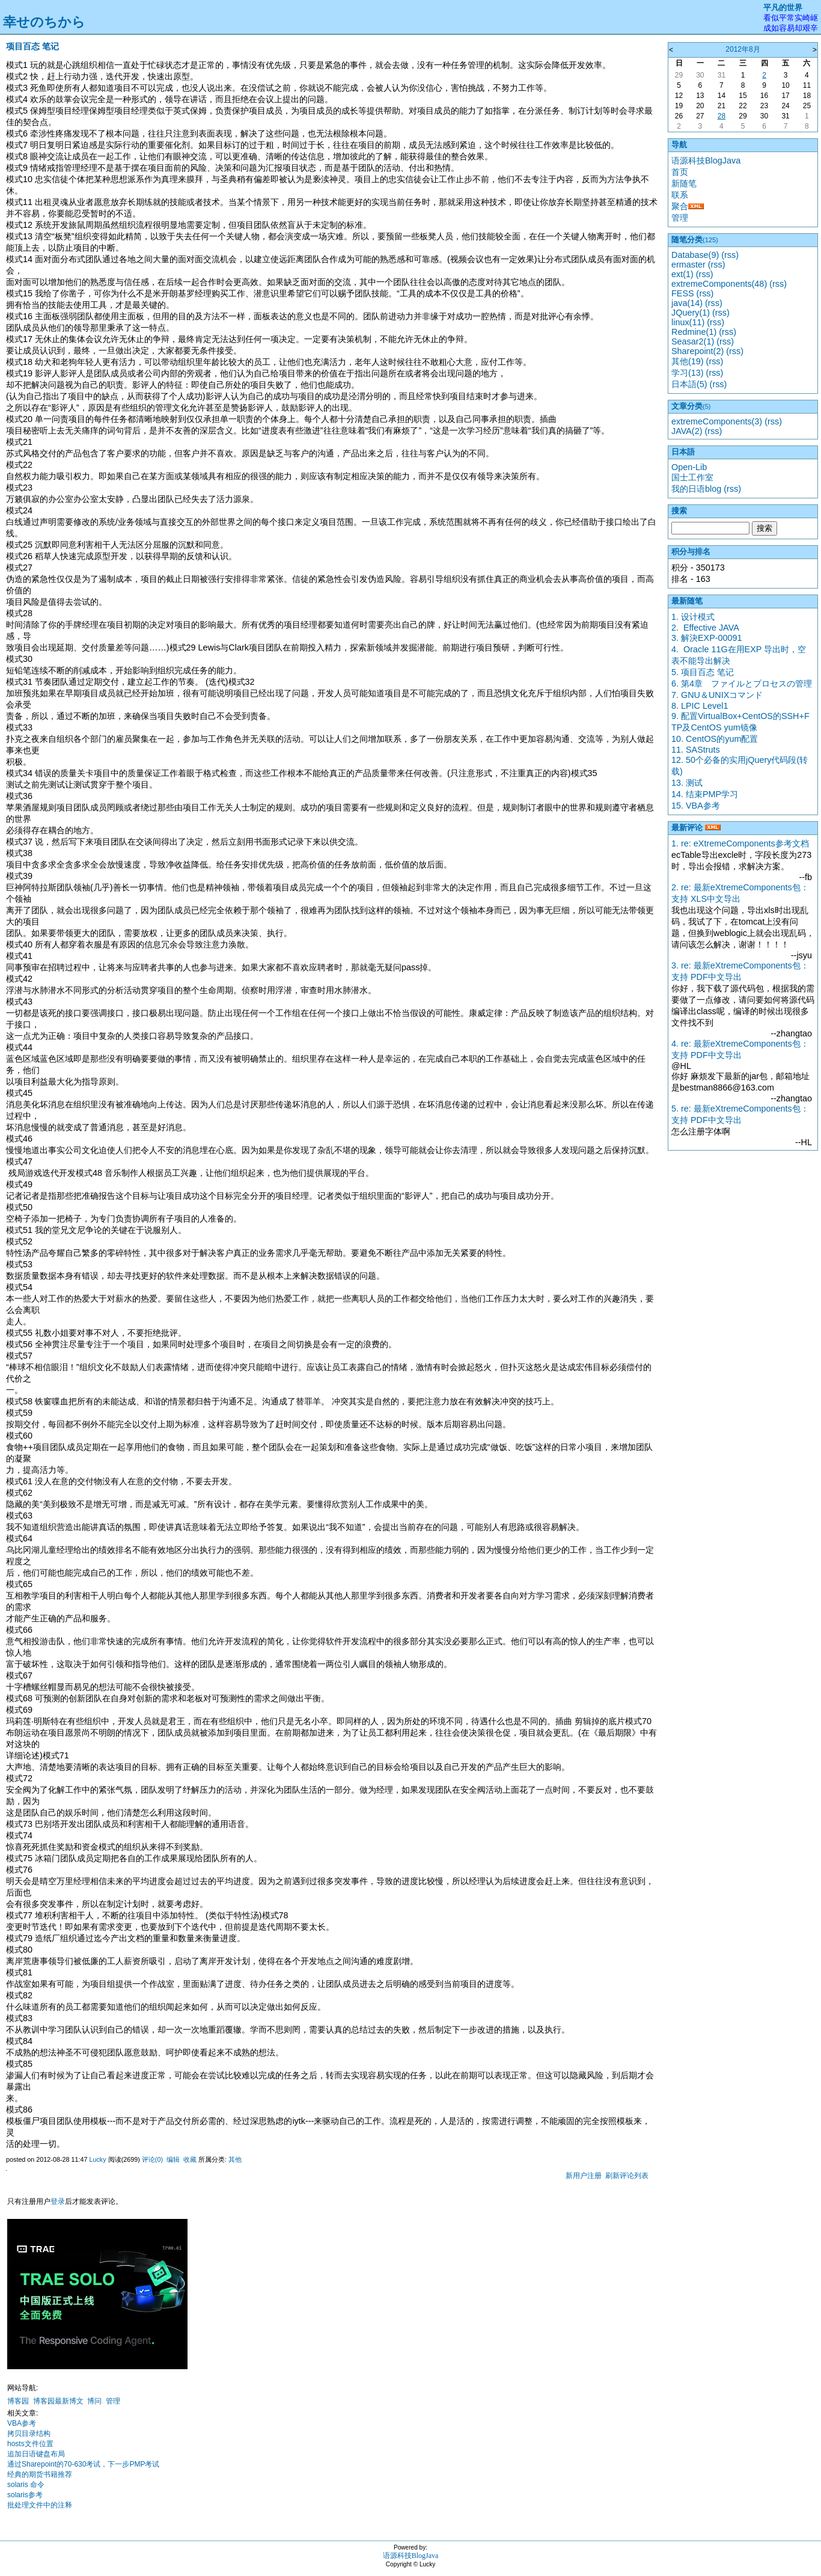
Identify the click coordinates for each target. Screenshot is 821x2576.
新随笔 (684, 183)
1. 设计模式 (693, 617)
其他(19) (687, 361)
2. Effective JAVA (705, 627)
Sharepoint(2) (697, 351)
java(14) (687, 303)
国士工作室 (692, 477)
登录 (57, 2201)
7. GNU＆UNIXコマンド (717, 695)
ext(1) (682, 274)
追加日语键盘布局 (36, 2454)
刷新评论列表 (627, 2175)
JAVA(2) (686, 431)
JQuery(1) (690, 312)
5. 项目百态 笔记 (702, 672)
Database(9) (695, 255)
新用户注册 (584, 2175)
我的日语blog (696, 489)
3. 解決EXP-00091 (706, 638)
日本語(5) (689, 384)
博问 (94, 2401)
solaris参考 (25, 2495)
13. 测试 (687, 783)
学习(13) (687, 373)
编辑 (173, 2159)
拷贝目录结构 (28, 2433)
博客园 (18, 2401)
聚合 (679, 206)
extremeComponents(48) (719, 284)
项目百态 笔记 (32, 46)
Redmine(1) (693, 332)
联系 (679, 195)
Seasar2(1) (692, 341)
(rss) (730, 255)
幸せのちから (44, 21)
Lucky (97, 2159)
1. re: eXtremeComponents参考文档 (740, 843)
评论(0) (152, 2159)
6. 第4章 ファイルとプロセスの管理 (741, 683)
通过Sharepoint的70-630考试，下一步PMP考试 (83, 2464)
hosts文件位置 (30, 2444)
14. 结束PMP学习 (704, 794)
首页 (679, 172)
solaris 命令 (25, 2484)
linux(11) (687, 322)
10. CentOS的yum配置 (714, 739)
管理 (113, 2401)
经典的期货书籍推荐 (39, 2474)
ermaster (688, 264)
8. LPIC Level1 (699, 706)
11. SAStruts (695, 749)
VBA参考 (21, 2423)
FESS (682, 293)
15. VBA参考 (695, 805)
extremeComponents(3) (716, 421)
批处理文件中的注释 (39, 2505)
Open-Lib (689, 467)
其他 (235, 2159)
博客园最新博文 (58, 2401)
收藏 (190, 2159)
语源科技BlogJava (705, 160)
